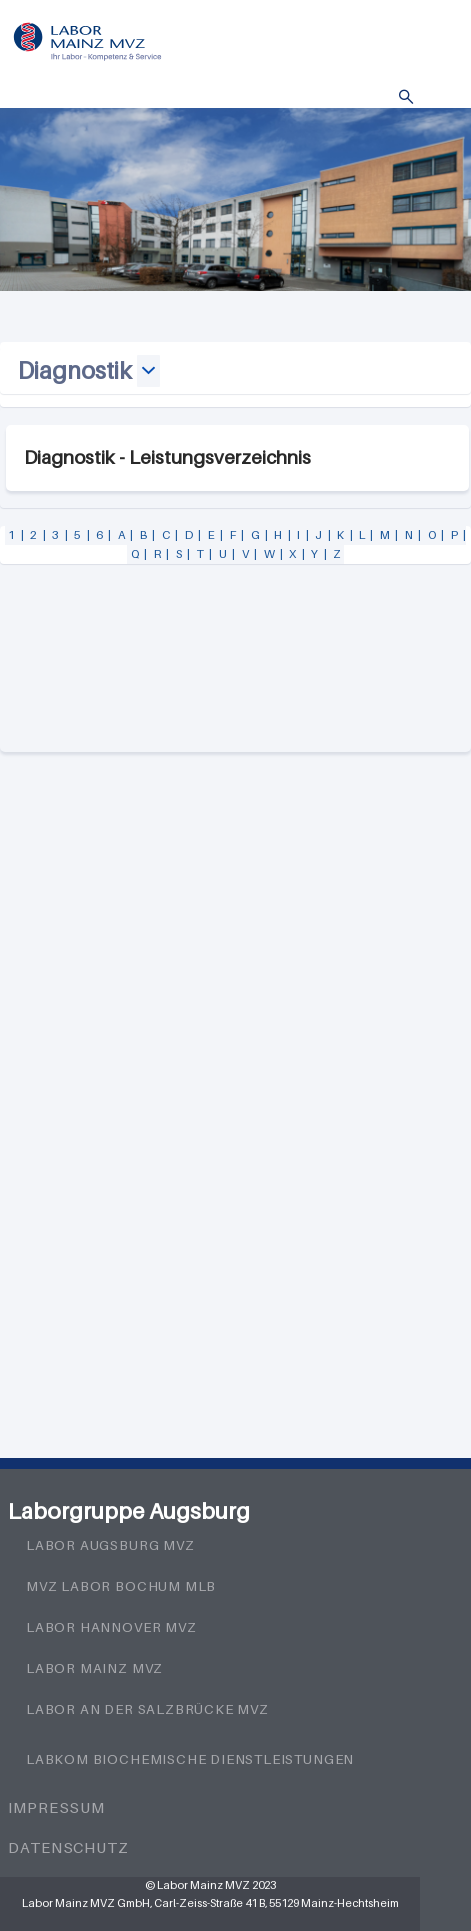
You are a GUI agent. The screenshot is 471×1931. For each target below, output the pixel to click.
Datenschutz (68, 1847)
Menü (436, 97)
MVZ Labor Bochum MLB (121, 1586)
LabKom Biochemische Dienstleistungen (190, 1759)
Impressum (56, 1807)
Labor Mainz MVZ (94, 1668)
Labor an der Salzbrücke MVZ (147, 1709)
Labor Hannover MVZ (111, 1627)
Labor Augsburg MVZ (110, 1545)
